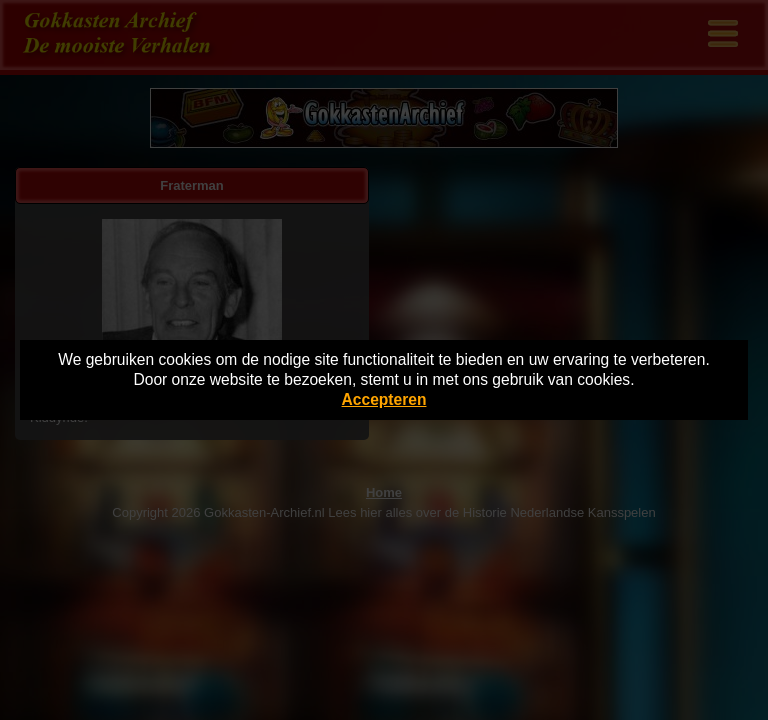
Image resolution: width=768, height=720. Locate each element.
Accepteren (384, 399)
